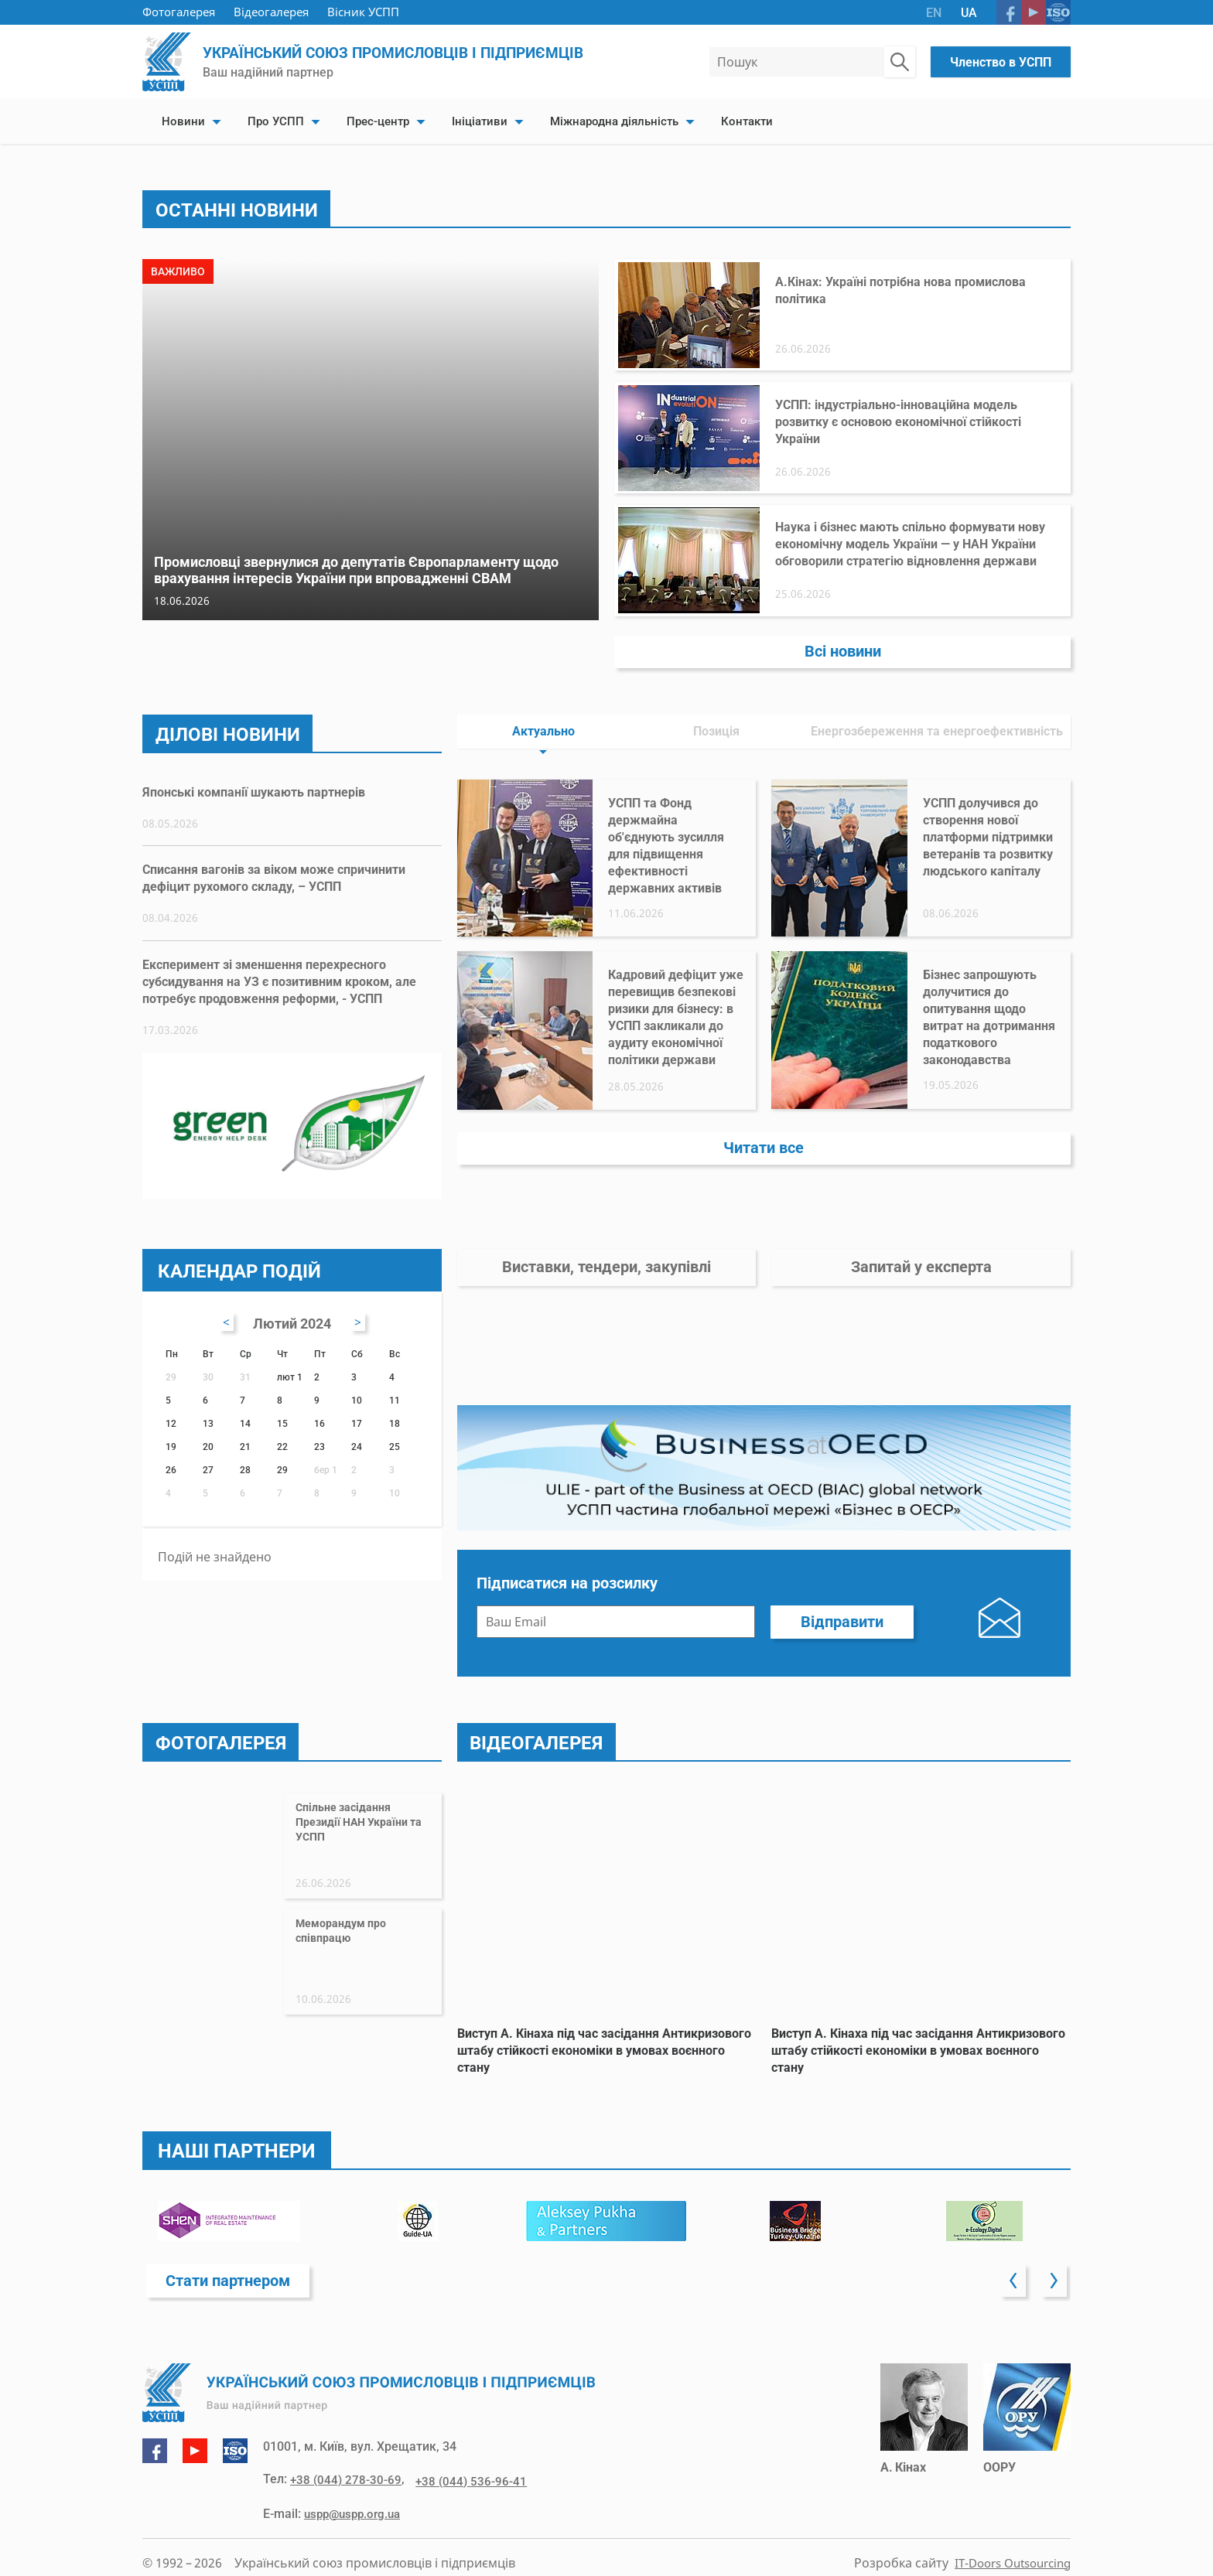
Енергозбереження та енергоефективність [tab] (937, 715)
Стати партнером (231, 2293)
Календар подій (243, 1258)
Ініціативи (479, 121)
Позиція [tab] (716, 715)
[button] (1013, 2293)
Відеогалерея (271, 11)
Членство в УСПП (1000, 62)
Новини (183, 121)
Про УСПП (276, 121)
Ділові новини (233, 716)
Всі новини (843, 633)
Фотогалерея (178, 11)
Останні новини (242, 210)
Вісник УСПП (363, 11)
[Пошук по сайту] (899, 61)
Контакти (747, 121)
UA (969, 12)
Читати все (763, 1136)
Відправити (842, 1634)
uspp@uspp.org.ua (356, 2527)
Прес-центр (378, 121)
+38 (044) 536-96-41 (467, 2495)
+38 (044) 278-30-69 (347, 2495)
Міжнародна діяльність (614, 121)
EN (933, 12)
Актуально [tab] (543, 715)
